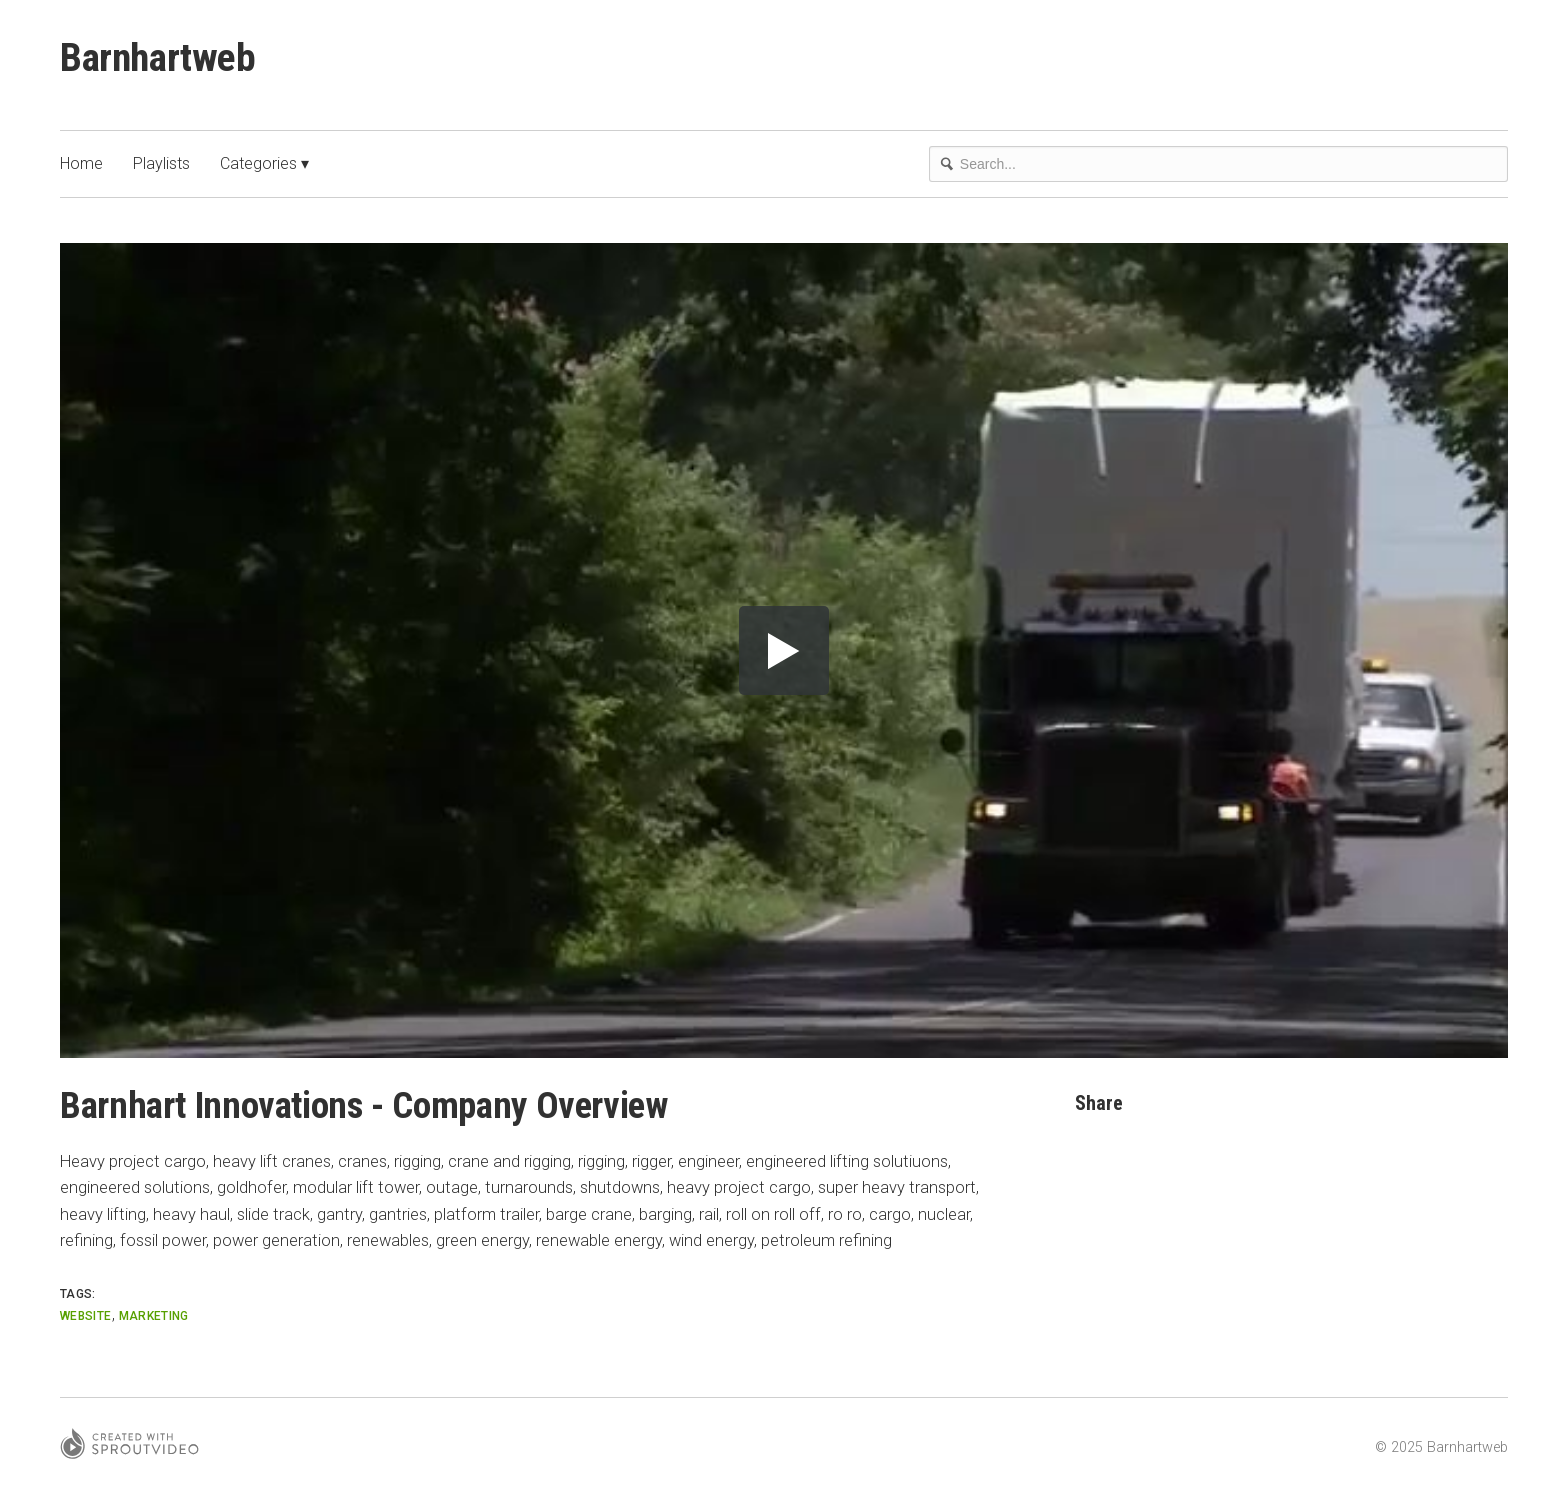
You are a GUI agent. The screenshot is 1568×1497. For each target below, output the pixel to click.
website (86, 1316)
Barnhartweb (160, 57)
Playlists (161, 164)
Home (81, 164)
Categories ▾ (264, 164)
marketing (154, 1316)
